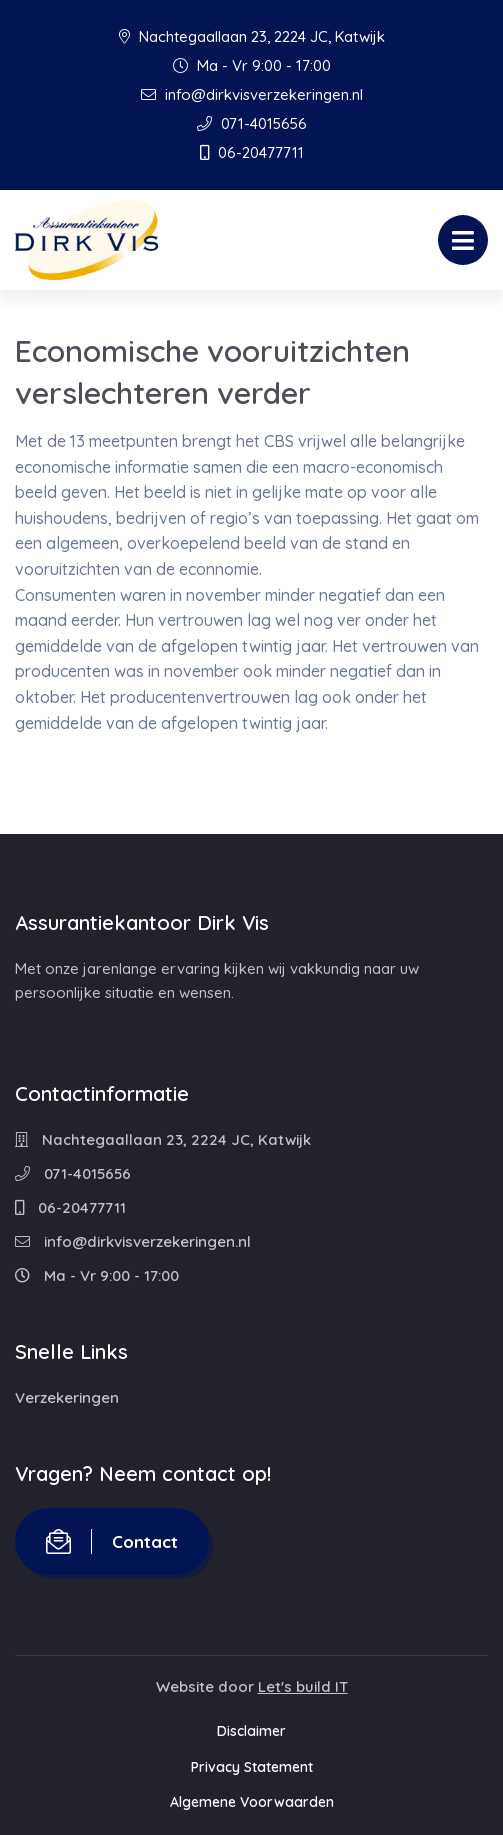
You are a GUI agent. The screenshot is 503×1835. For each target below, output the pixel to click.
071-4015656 (252, 123)
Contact (112, 1541)
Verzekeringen (67, 1397)
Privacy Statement (252, 1767)
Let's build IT (303, 1686)
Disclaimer (251, 1731)
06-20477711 (252, 152)
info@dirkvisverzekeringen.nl (252, 94)
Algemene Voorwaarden (252, 1802)
